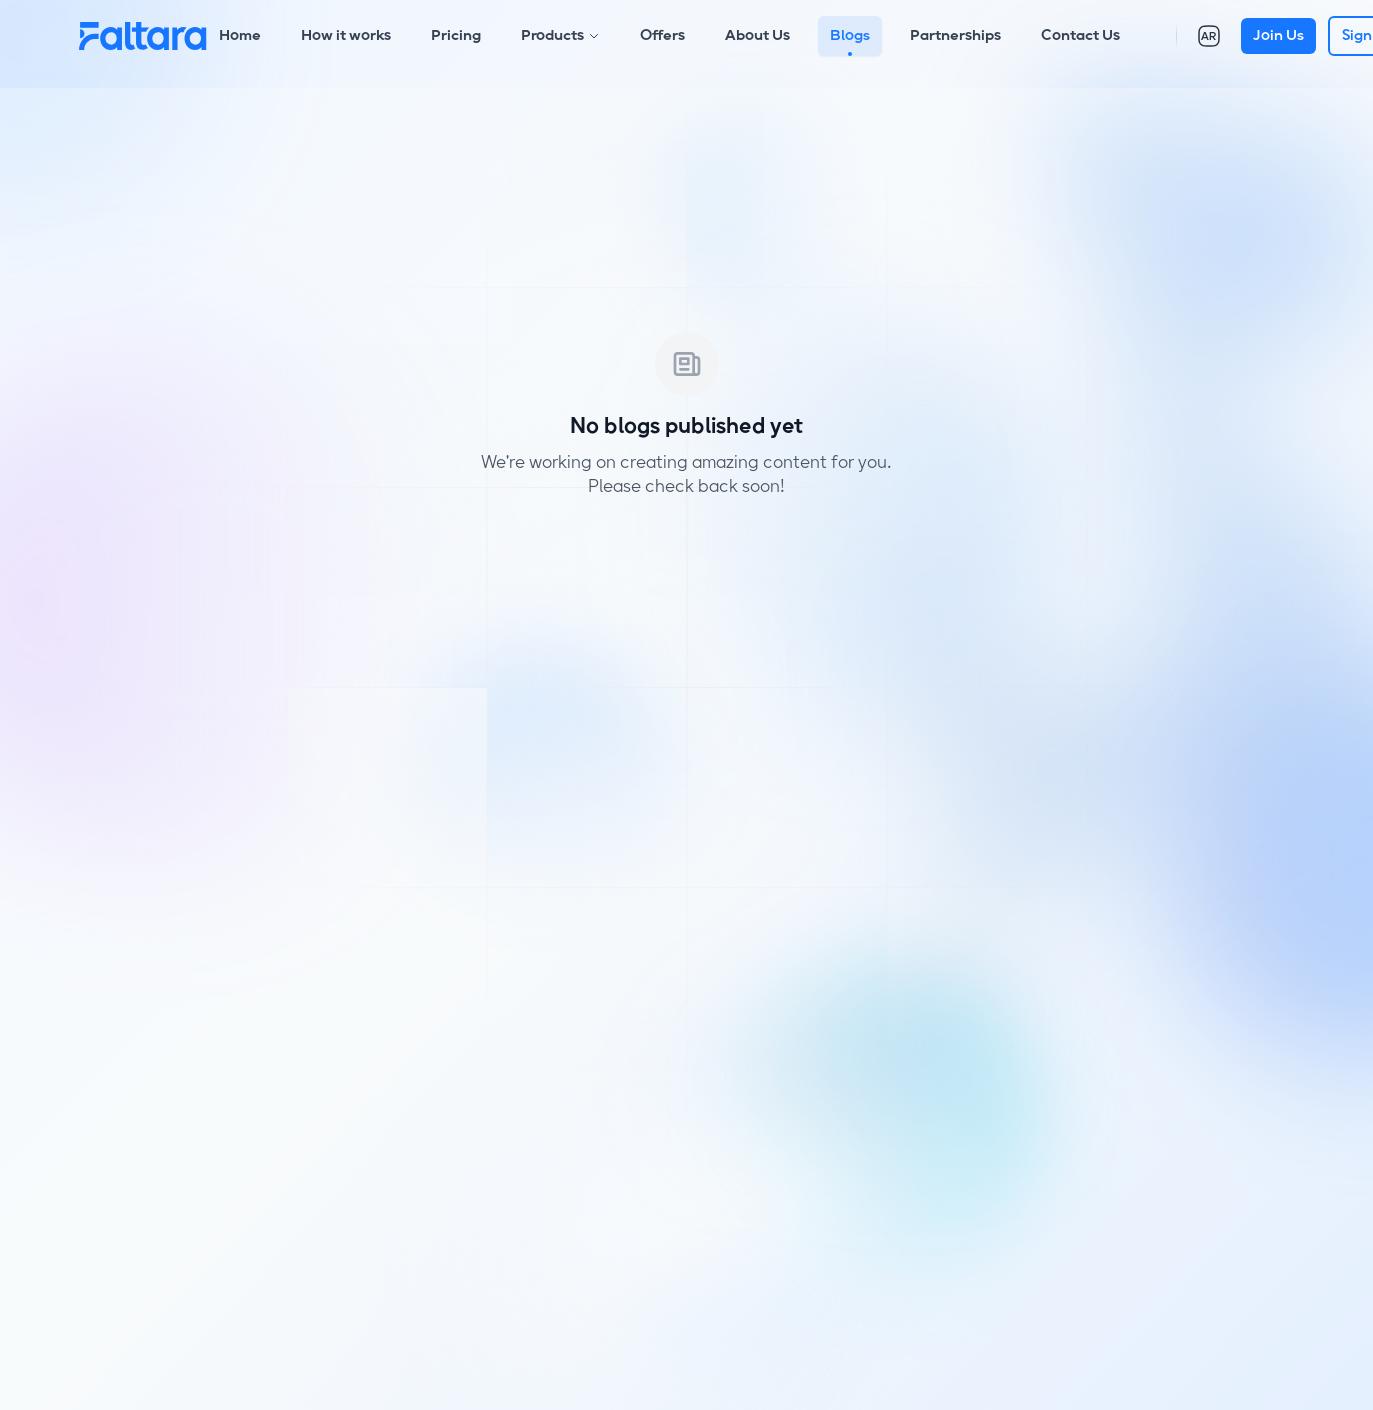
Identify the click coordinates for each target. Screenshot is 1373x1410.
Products (560, 36)
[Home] (143, 36)
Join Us (1278, 36)
